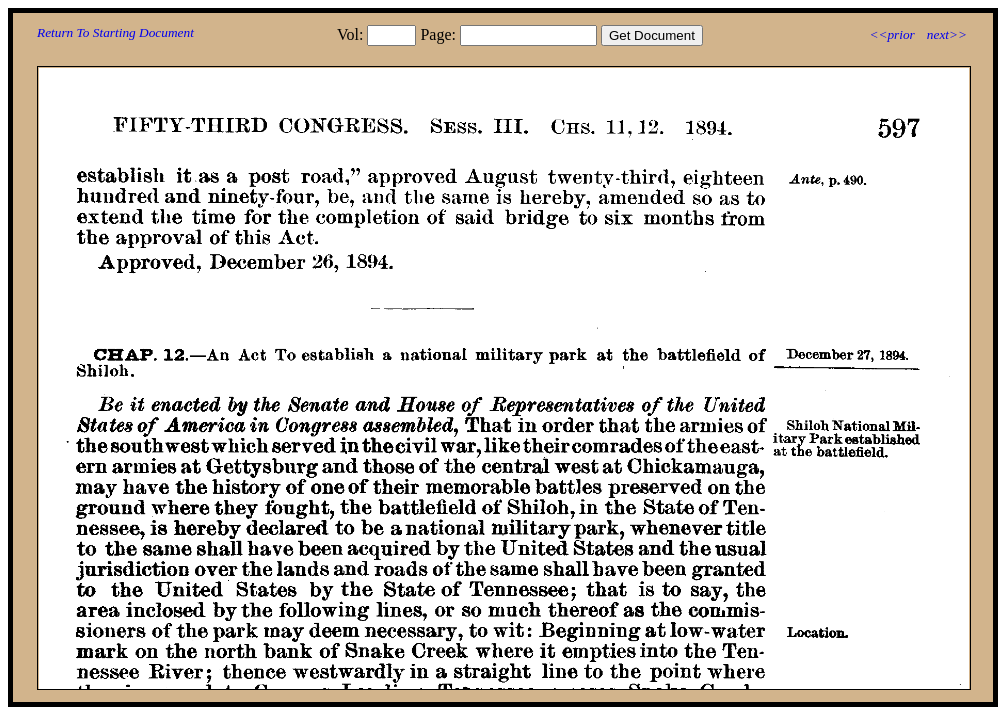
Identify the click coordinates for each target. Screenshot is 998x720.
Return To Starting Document (115, 32)
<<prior (891, 34)
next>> (947, 34)
